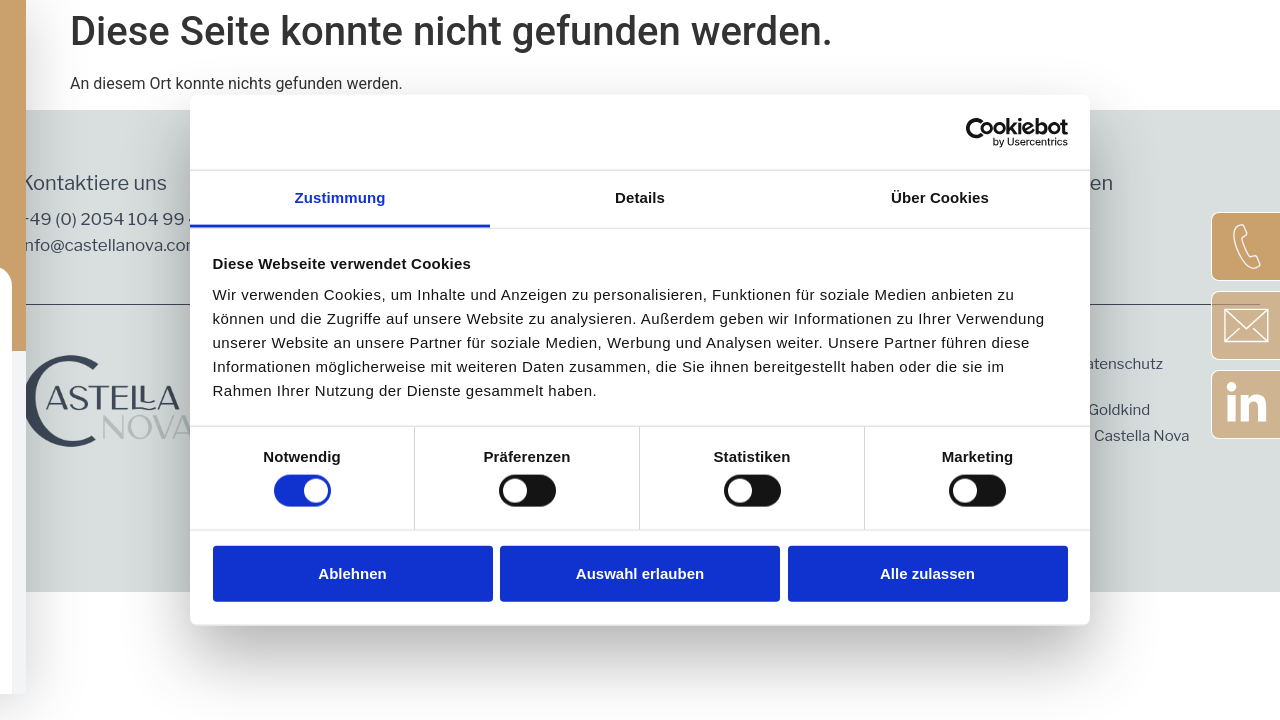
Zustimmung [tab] (340, 197)
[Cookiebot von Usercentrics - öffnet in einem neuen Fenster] (980, 132)
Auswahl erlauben (640, 572)
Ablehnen (352, 572)
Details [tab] (640, 197)
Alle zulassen (927, 572)
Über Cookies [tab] (940, 197)
